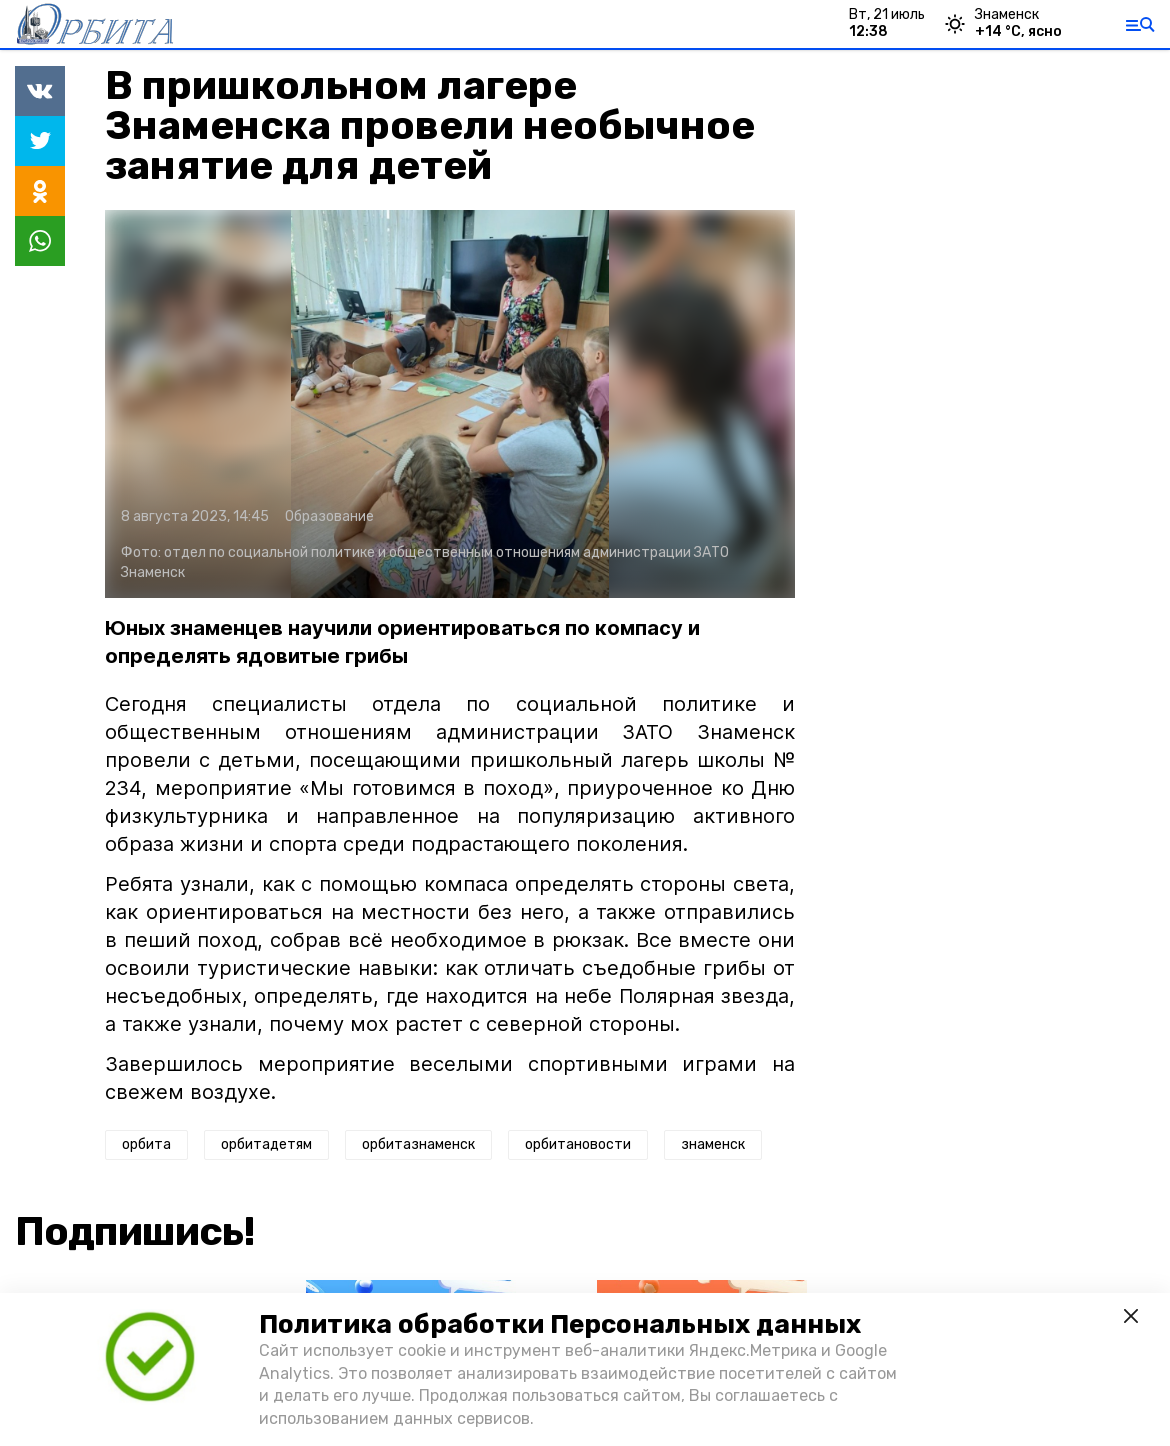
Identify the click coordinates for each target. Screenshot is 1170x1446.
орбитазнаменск (418, 1144)
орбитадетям (266, 1144)
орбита (146, 1144)
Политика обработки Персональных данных (560, 1324)
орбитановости (578, 1144)
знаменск (713, 1144)
